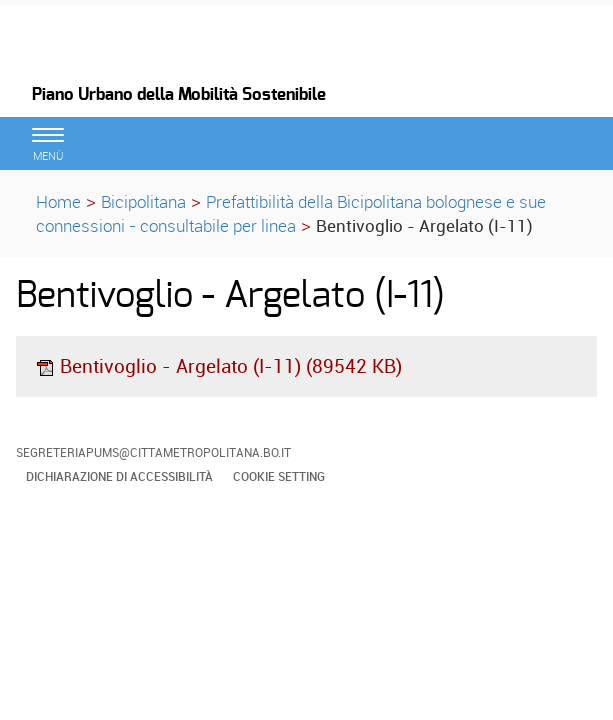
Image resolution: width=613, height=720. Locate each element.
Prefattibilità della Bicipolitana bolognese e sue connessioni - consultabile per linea (291, 213)
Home (58, 201)
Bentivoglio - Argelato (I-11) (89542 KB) (218, 366)
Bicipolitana (143, 201)
